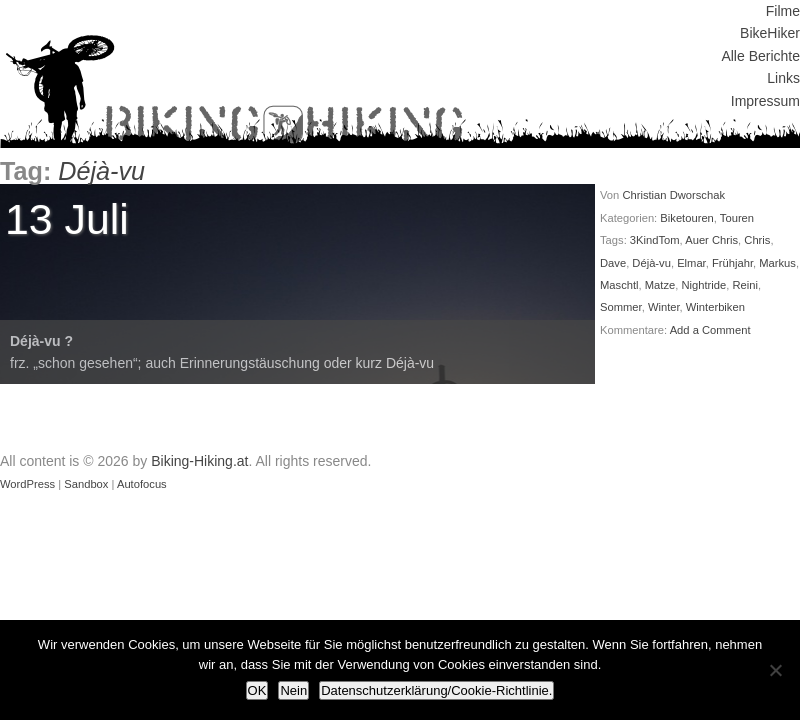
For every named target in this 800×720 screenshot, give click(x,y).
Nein (293, 690)
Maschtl (619, 285)
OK (257, 690)
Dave (613, 263)
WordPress (27, 484)
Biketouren (687, 218)
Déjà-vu (651, 263)
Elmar (691, 263)
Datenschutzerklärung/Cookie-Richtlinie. (436, 690)
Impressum (765, 101)
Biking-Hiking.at (199, 461)
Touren (737, 218)
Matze (660, 285)
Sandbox (86, 484)
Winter (664, 307)
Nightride (703, 285)
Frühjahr (732, 263)
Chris (757, 240)
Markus (777, 263)
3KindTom (655, 240)
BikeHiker (770, 33)
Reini (745, 285)
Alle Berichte (760, 56)
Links (783, 78)
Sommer (621, 307)
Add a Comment (710, 330)
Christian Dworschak (673, 195)
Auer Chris (711, 240)
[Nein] (775, 670)
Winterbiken (715, 307)
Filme (783, 11)
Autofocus (142, 484)
